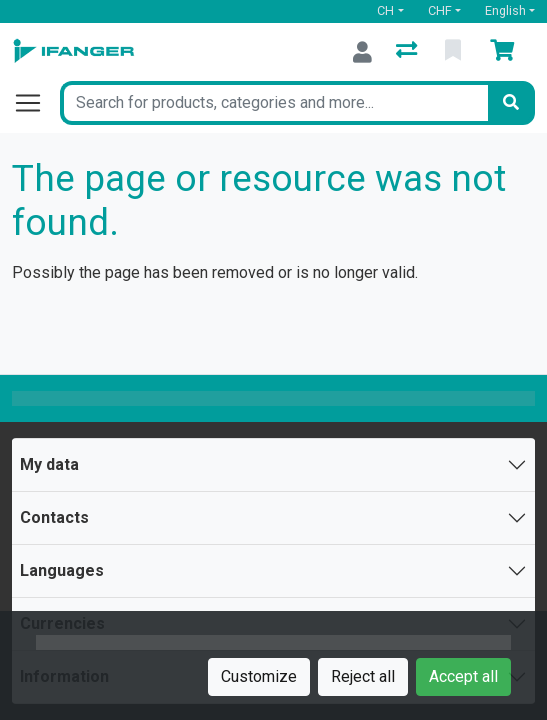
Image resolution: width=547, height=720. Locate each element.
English (505, 10)
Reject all (363, 676)
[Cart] (506, 52)
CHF (440, 10)
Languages (62, 570)
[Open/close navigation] (36, 103)
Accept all (463, 676)
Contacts (54, 517)
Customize (259, 676)
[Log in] (362, 52)
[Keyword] (274, 103)
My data (49, 464)
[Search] (511, 103)
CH (385, 10)
